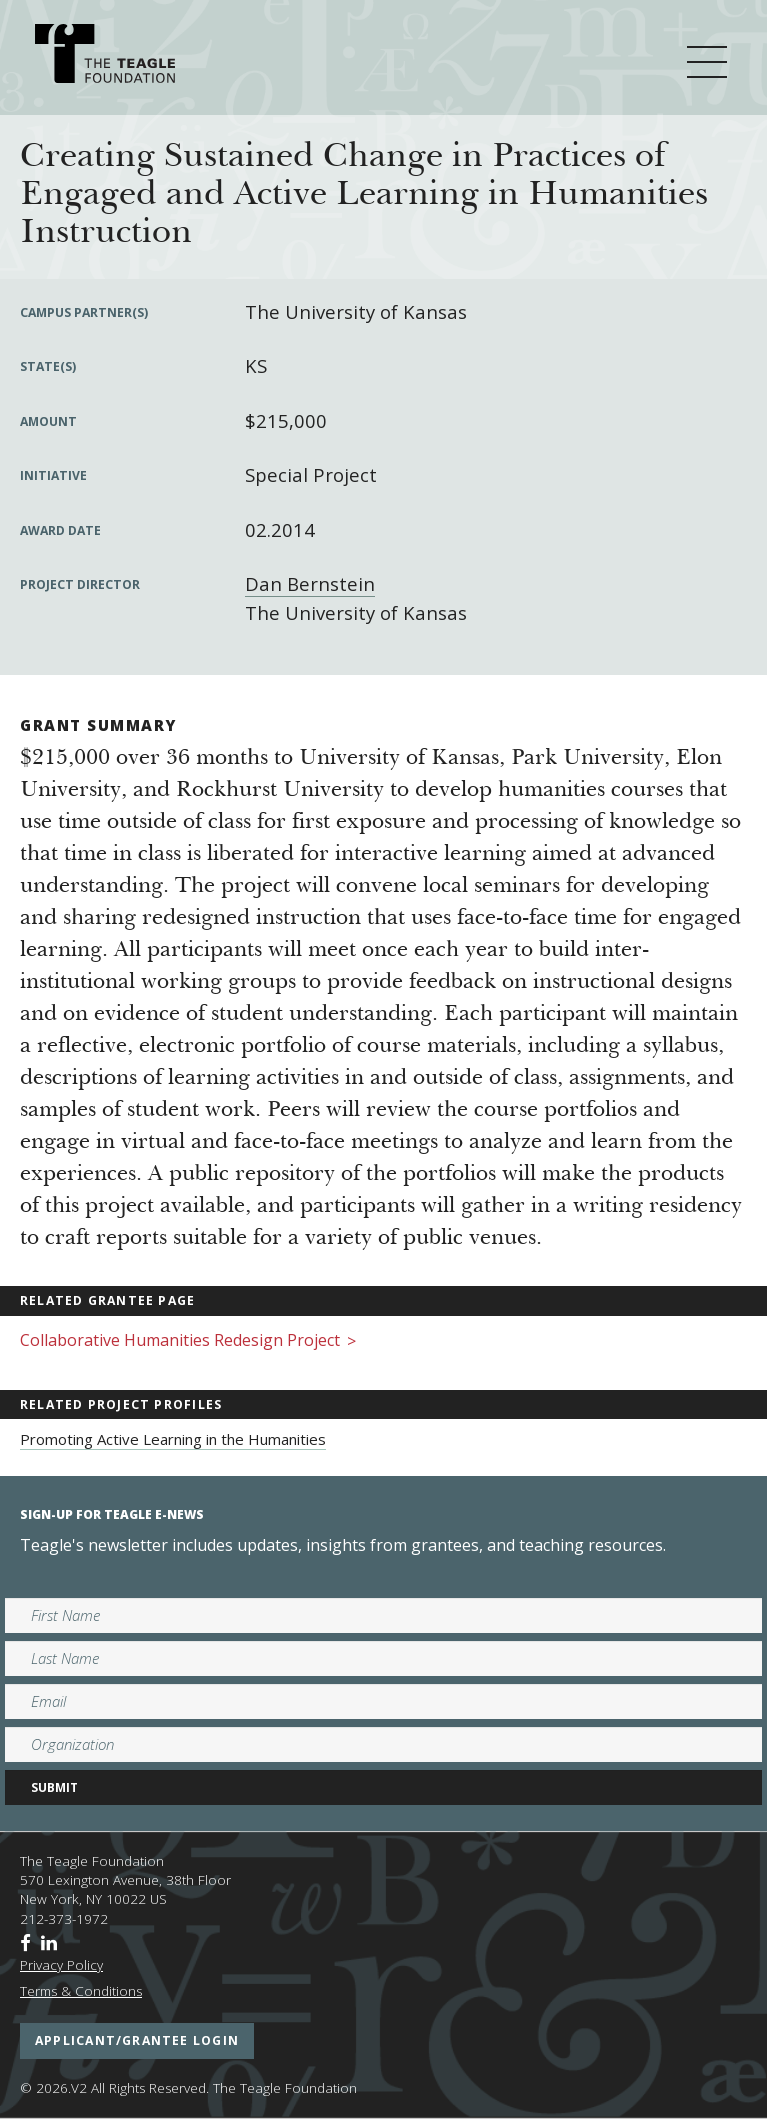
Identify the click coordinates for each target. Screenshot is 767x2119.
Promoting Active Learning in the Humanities (173, 1439)
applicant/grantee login (137, 2040)
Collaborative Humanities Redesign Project (188, 1341)
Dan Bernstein (310, 583)
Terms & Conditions (81, 1991)
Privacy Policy (61, 1965)
